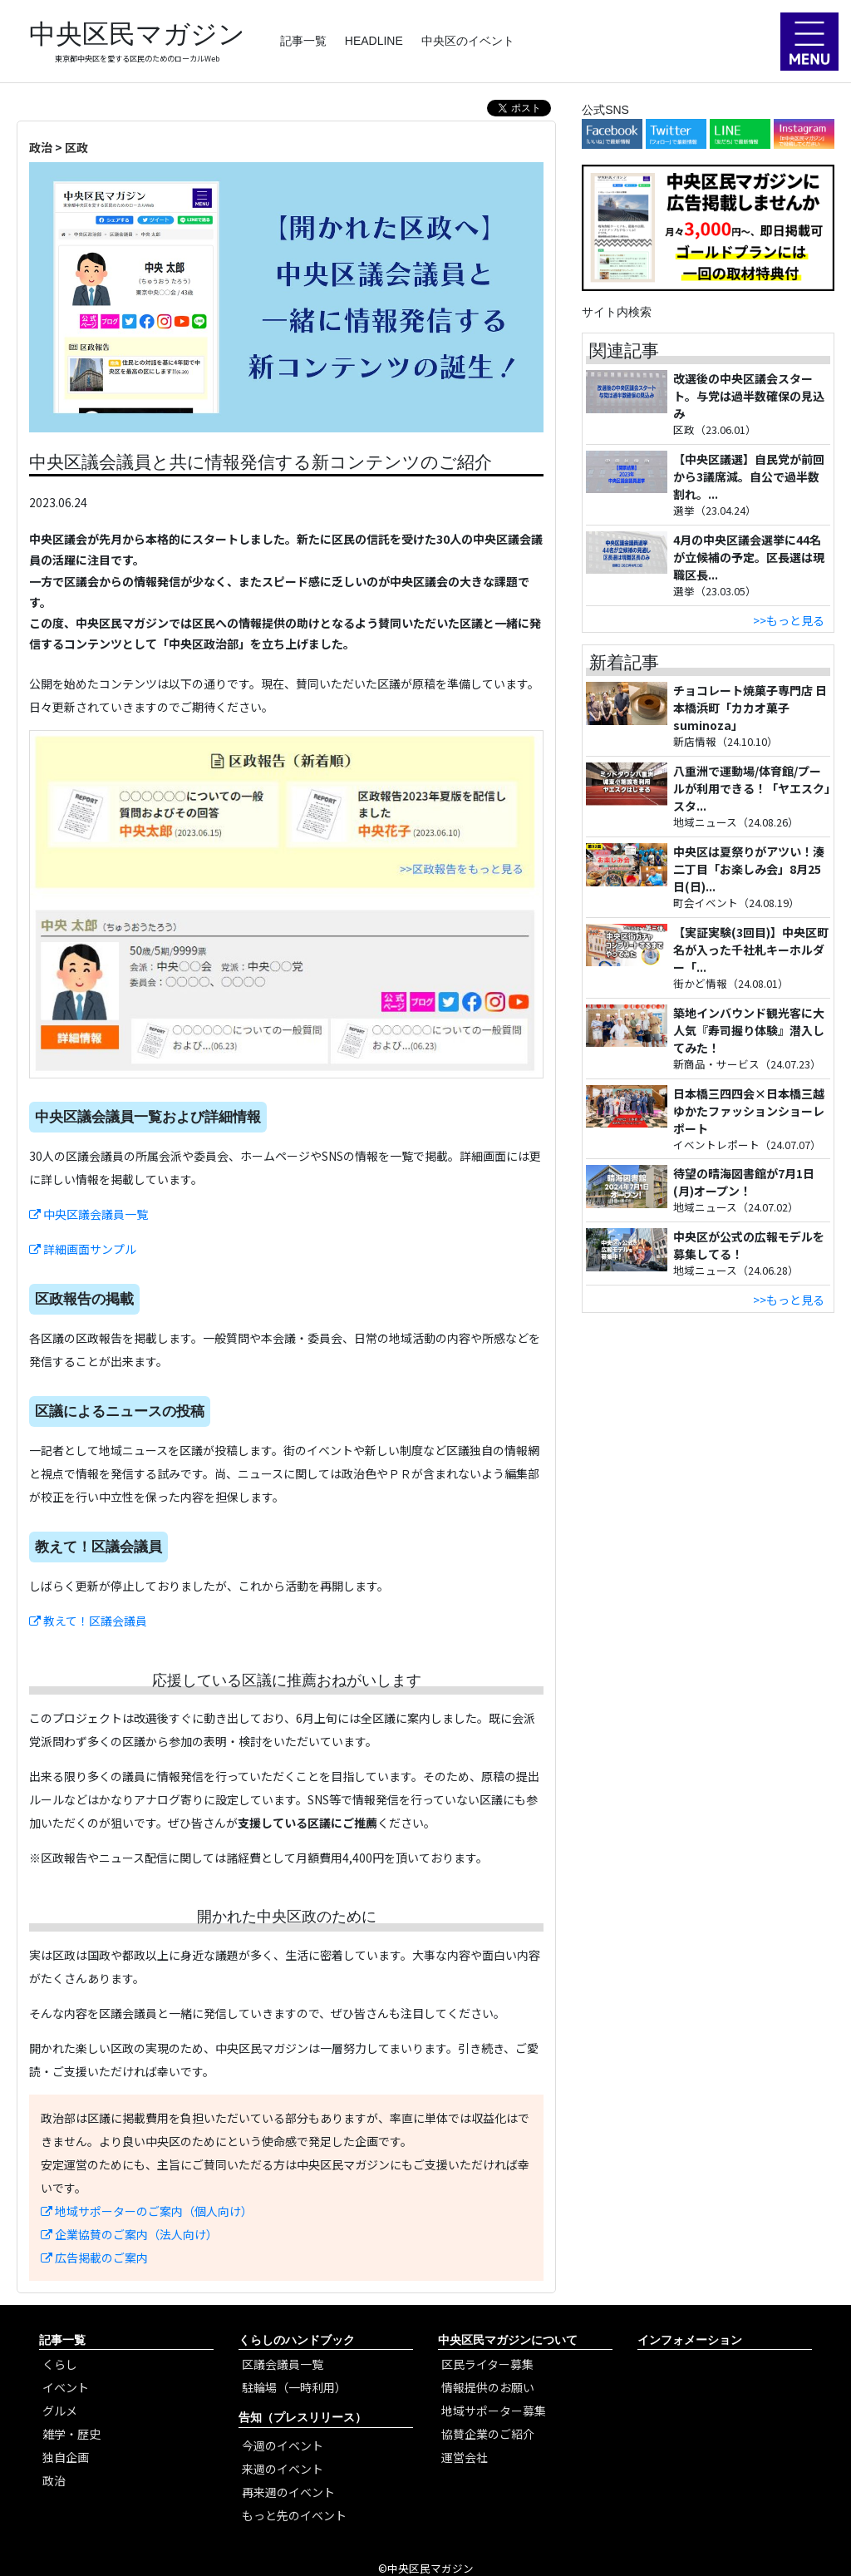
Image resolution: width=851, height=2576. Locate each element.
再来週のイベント (288, 2492)
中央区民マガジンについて (508, 2340)
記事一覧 (303, 40)
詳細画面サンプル (82, 1249)
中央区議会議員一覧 (88, 1214)
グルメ (59, 2410)
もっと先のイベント (294, 2515)
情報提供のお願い (487, 2387)
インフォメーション (689, 2340)
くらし (59, 2364)
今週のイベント (282, 2445)
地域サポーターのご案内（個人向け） (147, 2211)
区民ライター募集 (487, 2364)
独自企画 (65, 2457)
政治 (40, 147)
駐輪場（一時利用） (294, 2387)
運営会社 (464, 2457)
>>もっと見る (788, 620)
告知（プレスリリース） (302, 2417)
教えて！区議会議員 (88, 1620)
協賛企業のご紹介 (487, 2433)
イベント (65, 2387)
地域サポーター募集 (493, 2410)
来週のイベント (282, 2468)
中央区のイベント (467, 40)
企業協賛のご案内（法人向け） (129, 2234)
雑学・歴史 (71, 2433)
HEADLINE (374, 40)
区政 (76, 147)
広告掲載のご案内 (94, 2257)
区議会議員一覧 (282, 2364)
